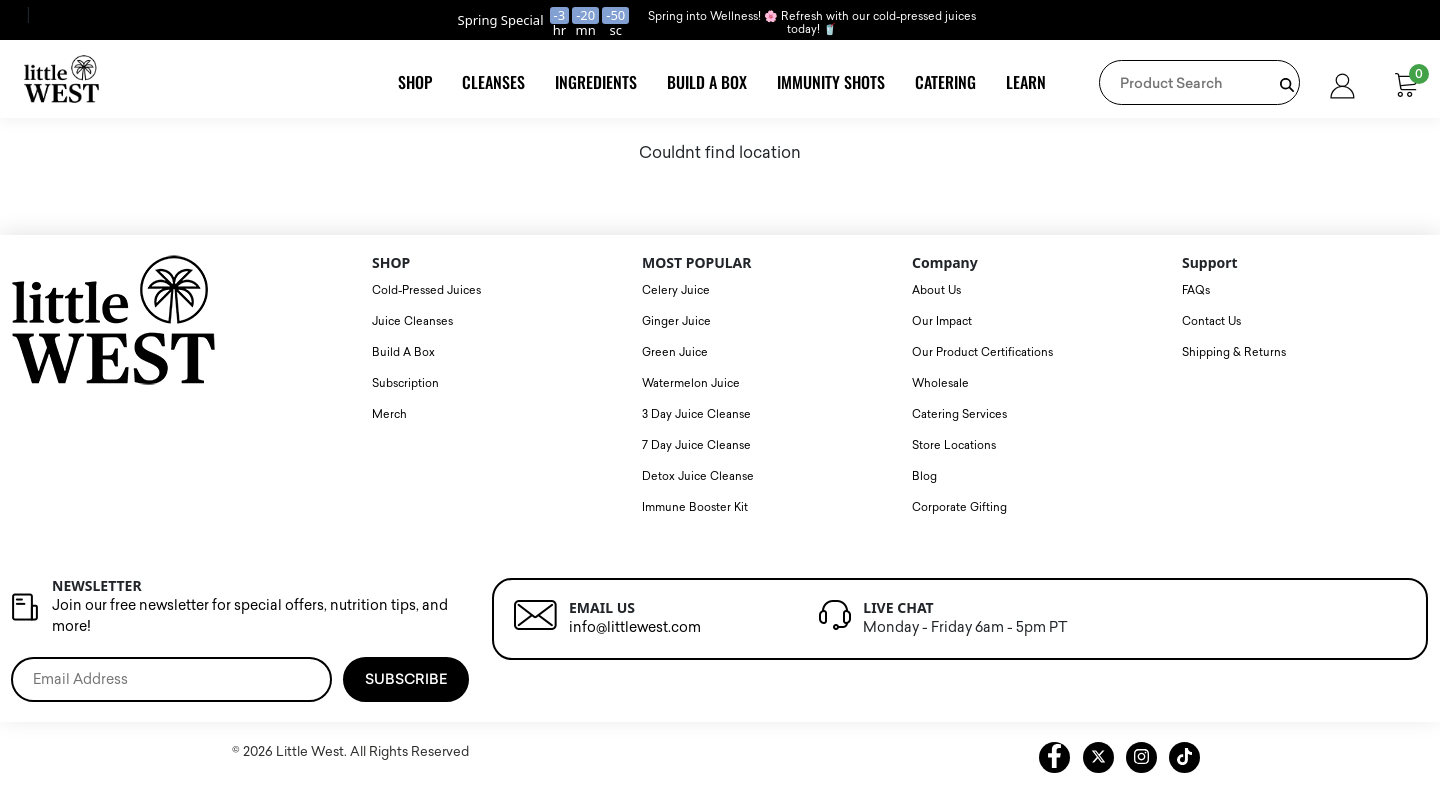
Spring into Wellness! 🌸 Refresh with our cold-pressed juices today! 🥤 (812, 23)
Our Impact (942, 321)
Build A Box (707, 82)
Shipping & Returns (1234, 352)
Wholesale (940, 383)
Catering (945, 82)
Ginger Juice (676, 321)
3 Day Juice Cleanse (696, 414)
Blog (924, 476)
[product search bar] (1287, 84)
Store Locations (954, 445)
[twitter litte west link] (1098, 757)
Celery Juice (676, 290)
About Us (936, 290)
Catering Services (959, 414)
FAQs (1196, 290)
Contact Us (1211, 321)
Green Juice (675, 352)
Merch (389, 414)
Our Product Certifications (982, 352)
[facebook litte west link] (1054, 757)
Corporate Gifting (959, 507)
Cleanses (493, 82)
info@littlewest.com (635, 627)
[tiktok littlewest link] (1184, 757)
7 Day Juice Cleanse (696, 445)
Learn (1026, 82)
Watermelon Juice (691, 383)
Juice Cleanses (412, 321)
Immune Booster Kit (695, 507)
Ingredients (596, 82)
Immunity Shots (831, 82)
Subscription (405, 383)
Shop (415, 82)
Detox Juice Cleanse (698, 476)
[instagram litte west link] (1141, 757)
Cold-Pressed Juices (426, 290)
